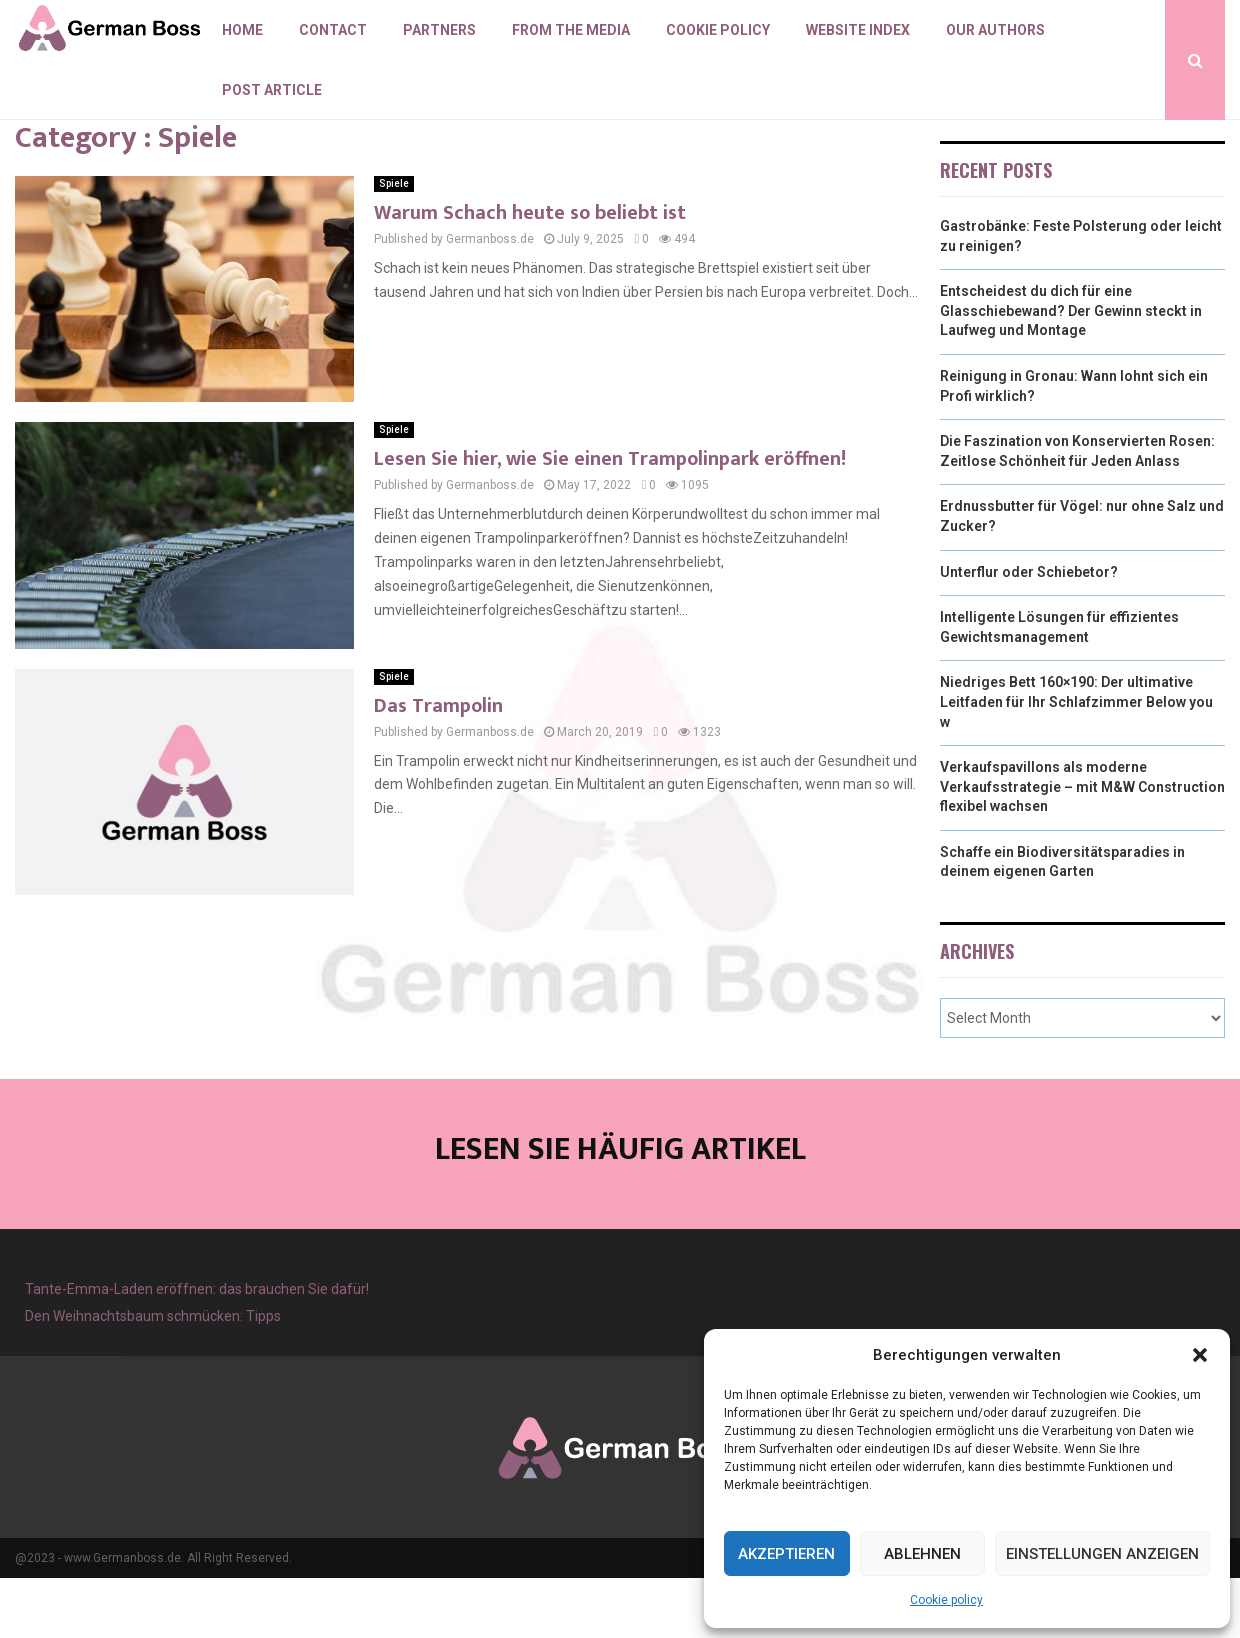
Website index (858, 30)
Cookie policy (946, 1600)
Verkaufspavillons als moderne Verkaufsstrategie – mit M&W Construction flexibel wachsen (1082, 846)
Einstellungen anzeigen (1102, 1554)
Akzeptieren (786, 1554)
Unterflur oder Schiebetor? (1029, 632)
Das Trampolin (438, 766)
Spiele (394, 243)
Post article (272, 90)
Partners (439, 30)
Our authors (995, 30)
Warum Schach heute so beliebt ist (530, 273)
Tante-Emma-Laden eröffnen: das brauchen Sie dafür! (197, 1349)
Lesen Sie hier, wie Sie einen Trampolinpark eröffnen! (610, 519)
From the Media (571, 30)
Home (242, 30)
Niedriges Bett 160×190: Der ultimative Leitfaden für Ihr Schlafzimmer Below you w (1076, 761)
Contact (333, 30)
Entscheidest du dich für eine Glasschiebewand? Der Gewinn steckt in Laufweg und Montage (1071, 370)
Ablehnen (922, 1554)
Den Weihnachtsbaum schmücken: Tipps (153, 1376)
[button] (1200, 1355)
